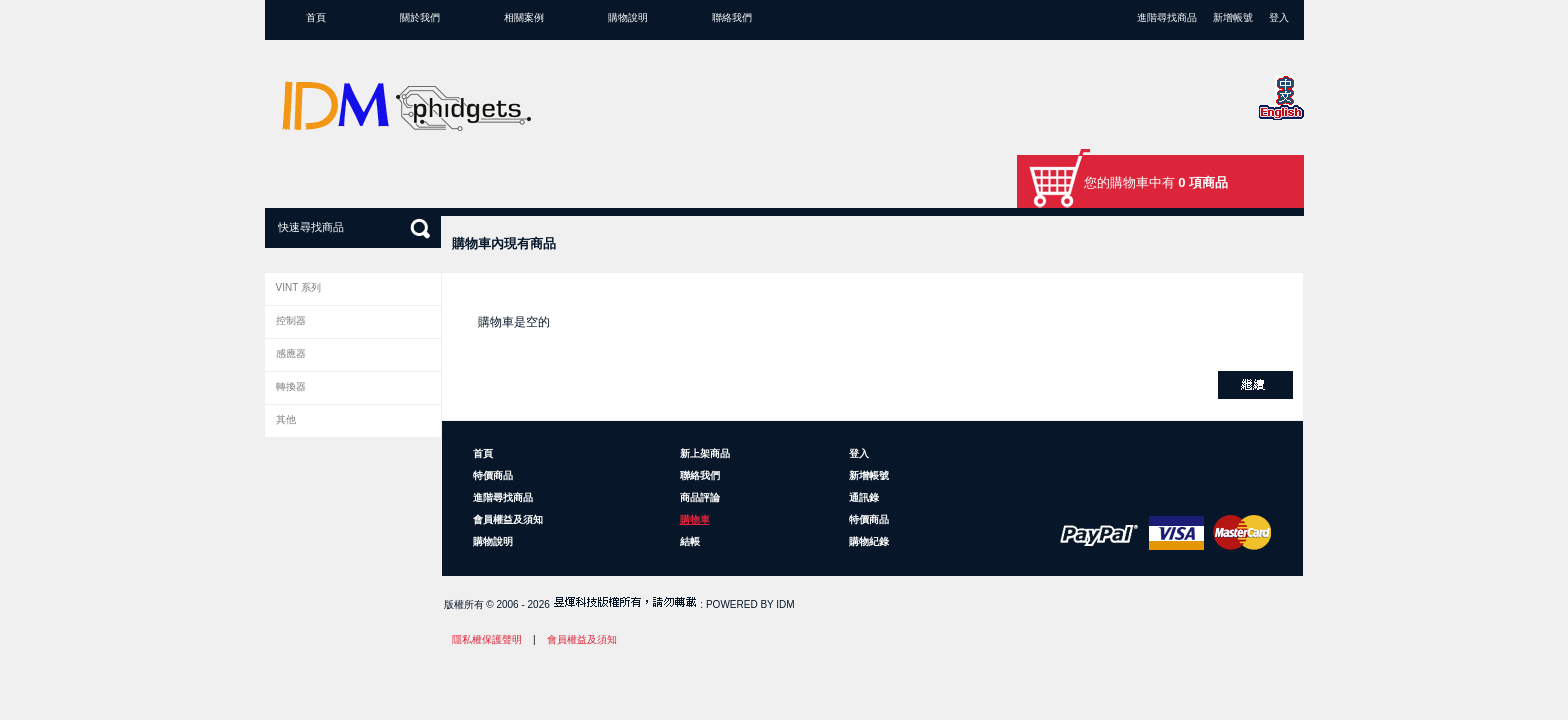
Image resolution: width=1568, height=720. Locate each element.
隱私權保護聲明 (487, 639)
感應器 (291, 353)
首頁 (316, 17)
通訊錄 (864, 497)
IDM (785, 604)
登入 (1279, 17)
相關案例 (524, 17)
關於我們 (420, 17)
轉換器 (291, 386)
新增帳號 (1233, 17)
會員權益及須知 (508, 519)
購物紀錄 (869, 541)
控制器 (291, 320)
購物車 (695, 519)
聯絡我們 (732, 17)
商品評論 (700, 497)
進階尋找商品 (1167, 17)
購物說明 (628, 17)
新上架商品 (705, 453)
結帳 (690, 541)
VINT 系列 (298, 287)
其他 (286, 419)
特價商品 (493, 475)
